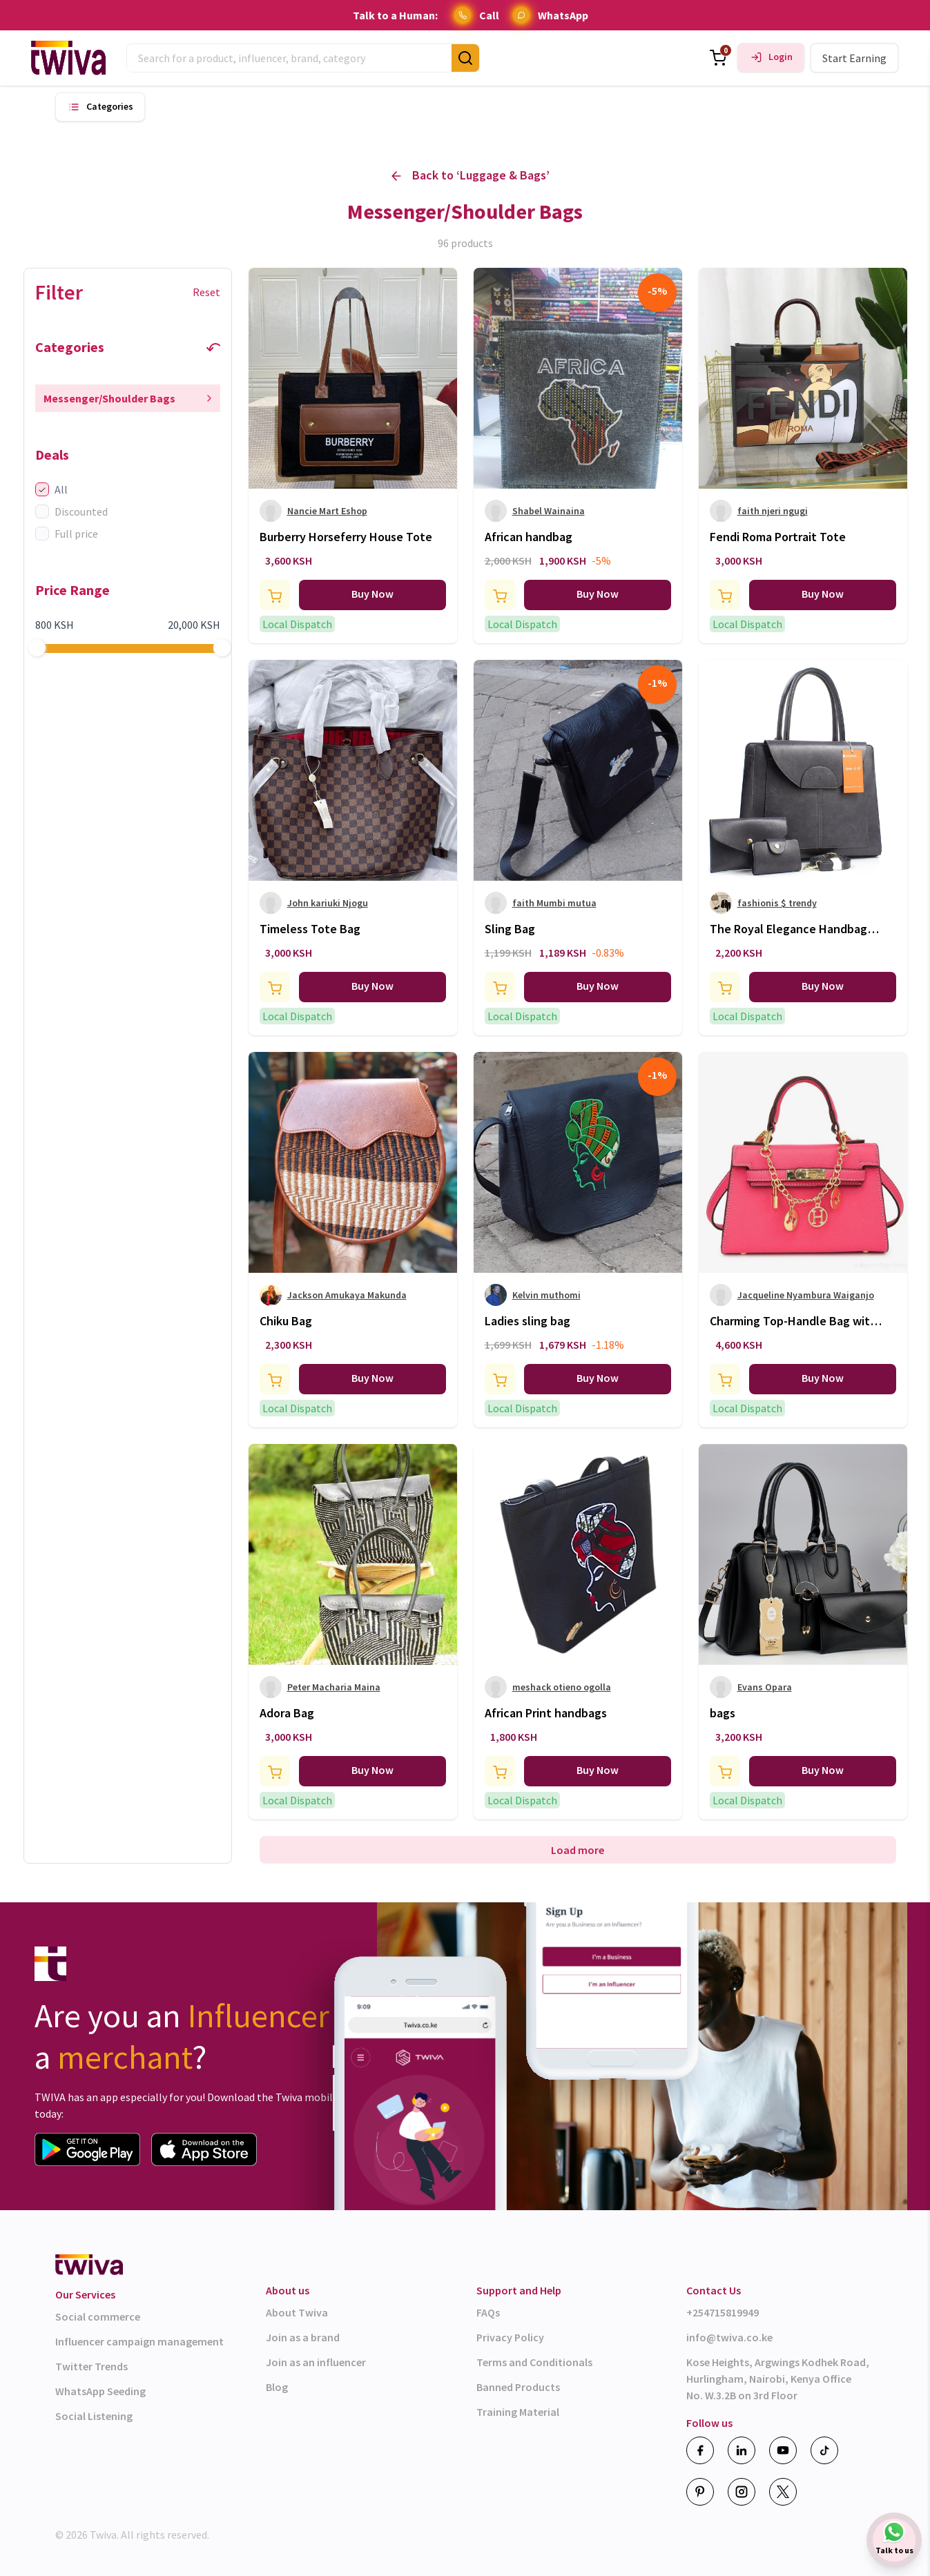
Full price (66, 533)
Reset (206, 292)
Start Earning (854, 58)
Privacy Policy (510, 2337)
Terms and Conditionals (534, 2362)
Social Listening (94, 2416)
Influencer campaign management (139, 2341)
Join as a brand (303, 2337)
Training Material (517, 2412)
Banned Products (518, 2387)
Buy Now (372, 594)
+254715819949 (722, 2312)
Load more (577, 1850)
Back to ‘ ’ (470, 176)
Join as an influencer (316, 2362)
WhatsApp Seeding (100, 2391)
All (51, 489)
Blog (277, 2387)
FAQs (488, 2312)
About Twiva (297, 2312)
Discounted (71, 511)
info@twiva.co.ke (729, 2337)
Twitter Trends (91, 2366)
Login (780, 57)
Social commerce (97, 2316)
